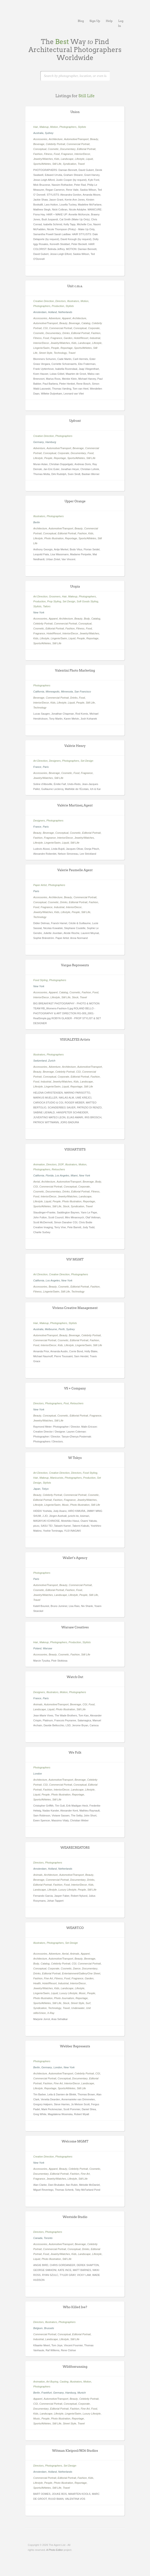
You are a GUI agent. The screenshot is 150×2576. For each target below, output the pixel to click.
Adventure (54, 318)
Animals (37, 1704)
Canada (37, 2238)
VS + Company (75, 1388)
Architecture (55, 139)
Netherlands (65, 312)
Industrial (95, 338)
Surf (88, 2003)
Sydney (49, 133)
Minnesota (67, 691)
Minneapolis (53, 691)
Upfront (75, 421)
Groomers (55, 596)
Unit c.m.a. (75, 286)
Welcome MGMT (75, 2141)
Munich (81, 2392)
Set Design (68, 601)
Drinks (66, 333)
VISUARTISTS (74, 1149)
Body (87, 618)
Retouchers (58, 1169)
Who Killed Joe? (75, 2307)
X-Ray (50, 2013)
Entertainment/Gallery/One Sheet (81, 1973)
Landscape (67, 158)
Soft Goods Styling (87, 601)
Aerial (36, 1181)
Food (57, 154)
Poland (37, 1648)
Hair (35, 126)
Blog (81, 21)
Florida (50, 1175)
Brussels (49, 2328)
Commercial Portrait (78, 144)
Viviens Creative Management (75, 1308)
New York (38, 612)
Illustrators (73, 301)
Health (37, 1983)
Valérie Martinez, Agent (75, 805)
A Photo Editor (54, 2549)
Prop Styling (54, 601)
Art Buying (52, 2381)
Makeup (44, 126)
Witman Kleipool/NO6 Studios (75, 2450)
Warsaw (47, 1648)
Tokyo (45, 1488)
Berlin (36, 522)
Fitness (48, 154)
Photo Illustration (53, 538)
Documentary (67, 149)
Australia (38, 133)
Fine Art (48, 1978)
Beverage (38, 144)
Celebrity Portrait (55, 144)
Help (109, 21)
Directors (60, 301)
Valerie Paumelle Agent (75, 870)
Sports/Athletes (42, 163)
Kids (56, 158)
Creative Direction (43, 301)
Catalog (85, 323)
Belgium (38, 2328)
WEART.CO (74, 1928)
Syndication (69, 163)
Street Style (45, 352)
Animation (39, 1164)
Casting (64, 2381)
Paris (46, 766)
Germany (38, 442)
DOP (61, 1164)
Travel (81, 163)
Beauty (94, 139)
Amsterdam (39, 312)
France (37, 766)
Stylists (82, 126)
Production (58, 306)
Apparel (66, 318)
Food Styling (40, 980)
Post (66, 1403)
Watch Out (75, 1677)
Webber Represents (75, 2046)
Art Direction (40, 596)
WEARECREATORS (74, 1847)
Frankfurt (46, 2392)
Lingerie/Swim (41, 347)
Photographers (67, 126)
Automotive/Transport (76, 139)
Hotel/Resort (81, 338)
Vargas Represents (75, 965)
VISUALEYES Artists (75, 1039)
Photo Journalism (64, 1998)
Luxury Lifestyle (67, 1889)
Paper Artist (40, 885)
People (55, 347)
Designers (55, 760)
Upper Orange (74, 501)
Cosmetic (53, 149)
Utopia (75, 586)
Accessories (40, 139)
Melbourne (51, 1329)
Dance (77, 1968)
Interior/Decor (82, 154)
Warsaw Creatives (75, 1627)
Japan (36, 1488)
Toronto (48, 2238)
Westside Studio (75, 2217)
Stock (75, 997)
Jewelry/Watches (43, 158)
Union (74, 112)
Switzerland (40, 1060)
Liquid (89, 158)
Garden (68, 338)
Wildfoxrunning (75, 2366)
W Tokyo (75, 1458)
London (37, 1773)
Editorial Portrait (86, 149)
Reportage (67, 347)
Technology (60, 352)
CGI (45, 328)
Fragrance (67, 154)
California (38, 691)
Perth (61, 1329)
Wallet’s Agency (74, 1558)
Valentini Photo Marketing (75, 670)
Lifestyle (79, 158)
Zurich (51, 1060)
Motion (54, 126)
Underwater (78, 2008)
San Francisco (82, 691)
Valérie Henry (75, 746)
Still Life (57, 163)
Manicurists (56, 1477)
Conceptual (39, 149)
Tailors (46, 606)
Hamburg (50, 442)
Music (65, 1504)
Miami (74, 1175)
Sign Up (95, 21)
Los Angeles (62, 1175)
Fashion (37, 154)
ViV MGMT (74, 1259)
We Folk (75, 1752)
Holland (52, 312)
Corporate (94, 328)
